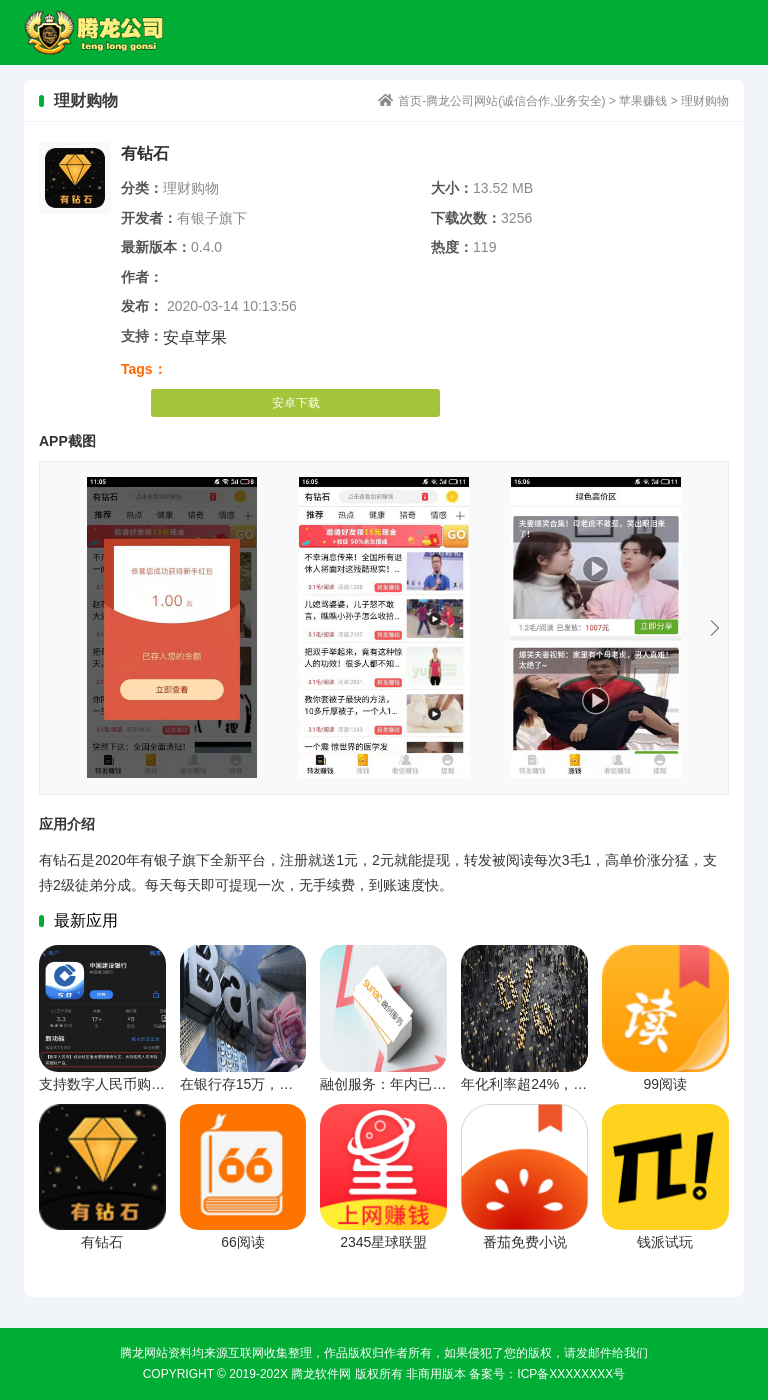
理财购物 (705, 101)
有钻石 (102, 1242)
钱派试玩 (665, 1242)
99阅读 (665, 1084)
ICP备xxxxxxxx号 (571, 1374)
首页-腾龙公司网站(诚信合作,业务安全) (103, 32)
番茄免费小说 (525, 1242)
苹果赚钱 (643, 101)
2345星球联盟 (383, 1242)
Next (715, 628)
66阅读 (243, 1242)
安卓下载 (296, 403)
